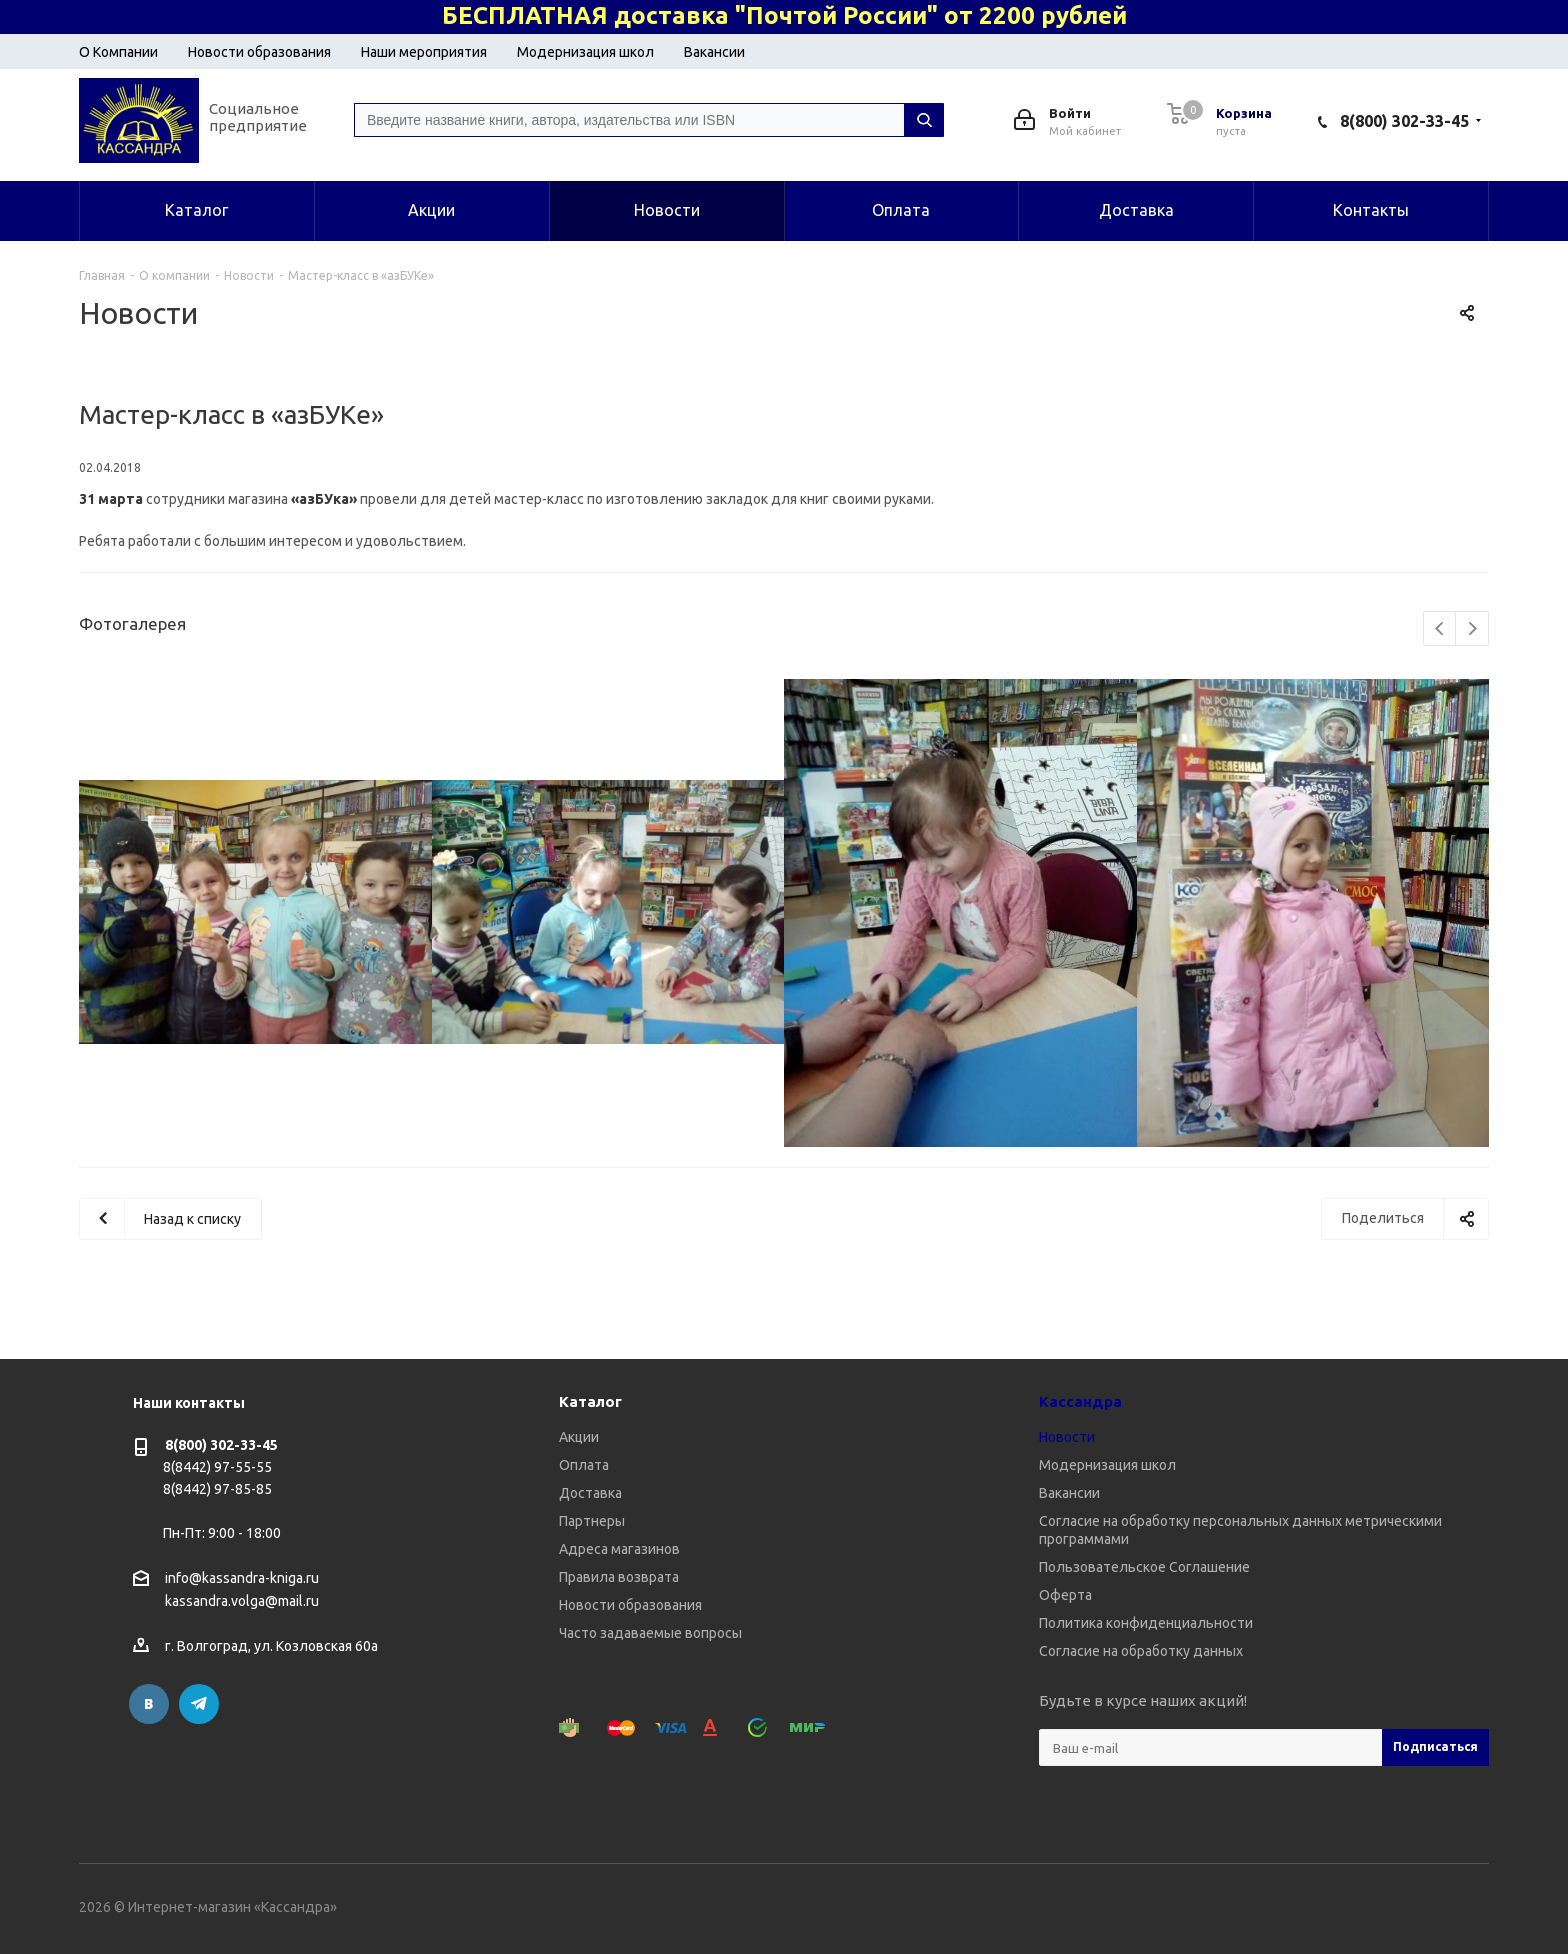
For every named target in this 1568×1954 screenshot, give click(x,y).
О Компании (118, 52)
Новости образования (259, 52)
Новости (1067, 1437)
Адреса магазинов (619, 1549)
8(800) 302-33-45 (1404, 121)
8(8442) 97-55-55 (217, 1467)
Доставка (590, 1493)
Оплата (584, 1465)
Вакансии (714, 52)
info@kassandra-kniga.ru (242, 1578)
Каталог (590, 1401)
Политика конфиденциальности (1146, 1623)
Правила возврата (619, 1577)
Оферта (1065, 1595)
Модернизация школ (585, 52)
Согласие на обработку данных (1141, 1651)
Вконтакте (149, 1704)
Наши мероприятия (424, 52)
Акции (579, 1437)
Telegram (199, 1704)
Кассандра (1080, 1401)
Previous (1440, 629)
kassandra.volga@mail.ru (242, 1602)
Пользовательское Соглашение (1144, 1567)
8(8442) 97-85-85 (217, 1489)
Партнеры (592, 1521)
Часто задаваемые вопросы (650, 1633)
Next (1472, 629)
